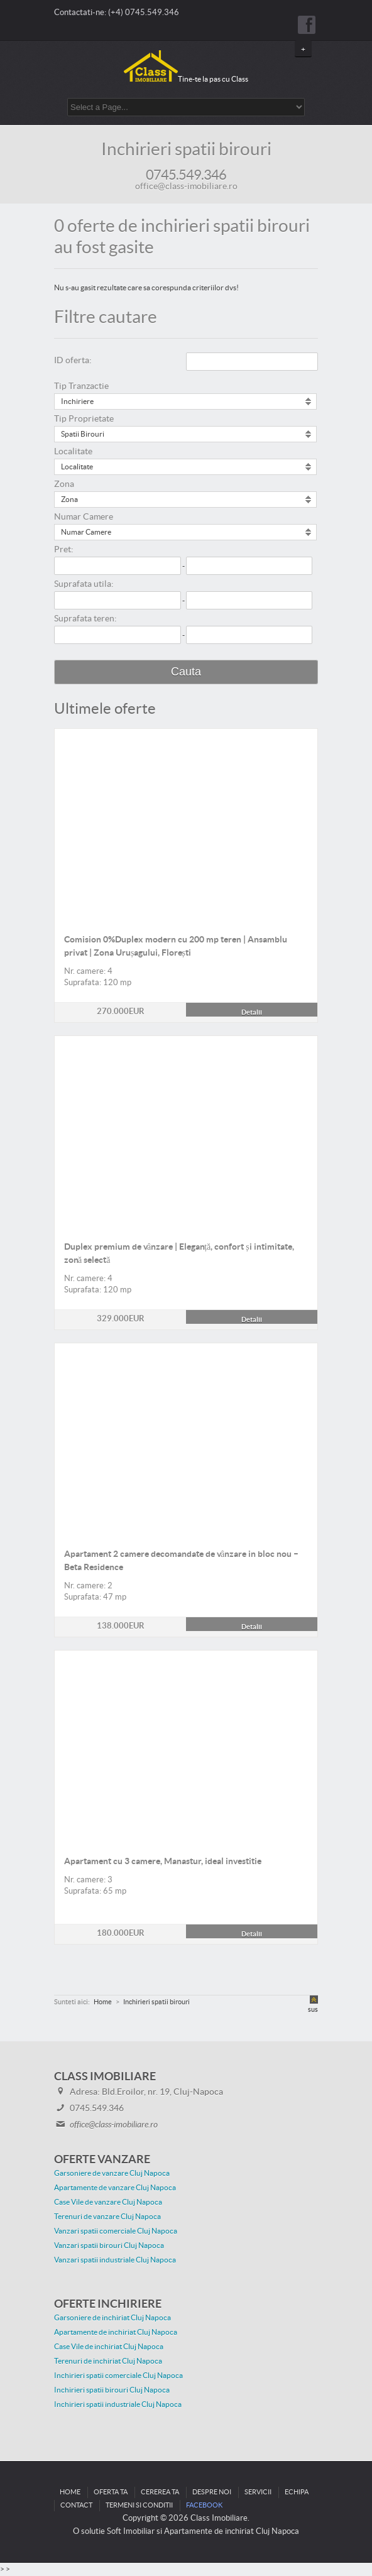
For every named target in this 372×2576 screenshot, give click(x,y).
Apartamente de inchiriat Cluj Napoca (115, 2332)
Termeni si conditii (139, 2505)
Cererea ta (160, 2492)
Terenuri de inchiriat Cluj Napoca (108, 2361)
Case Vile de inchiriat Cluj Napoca (108, 2346)
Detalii (186, 736)
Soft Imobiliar (131, 2531)
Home (70, 2492)
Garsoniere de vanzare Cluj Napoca (112, 2173)
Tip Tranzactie (81, 386)
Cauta (186, 671)
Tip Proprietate (84, 419)
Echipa (297, 2492)
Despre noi (211, 2492)
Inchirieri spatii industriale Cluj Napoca (118, 2404)
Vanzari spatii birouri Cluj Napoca (109, 2245)
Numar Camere (83, 517)
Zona (64, 484)
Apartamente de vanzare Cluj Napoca (115, 2187)
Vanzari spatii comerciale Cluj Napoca (115, 2231)
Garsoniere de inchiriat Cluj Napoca (112, 2318)
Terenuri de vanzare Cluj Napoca (107, 2216)
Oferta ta (111, 2492)
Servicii (257, 2492)
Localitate (73, 451)
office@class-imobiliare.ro (186, 186)
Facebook (204, 2505)
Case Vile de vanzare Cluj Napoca (108, 2202)
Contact (76, 2505)
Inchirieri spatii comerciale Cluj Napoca (118, 2375)
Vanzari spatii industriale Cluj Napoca (115, 2260)
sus (313, 2009)
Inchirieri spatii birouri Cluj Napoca (112, 2390)
